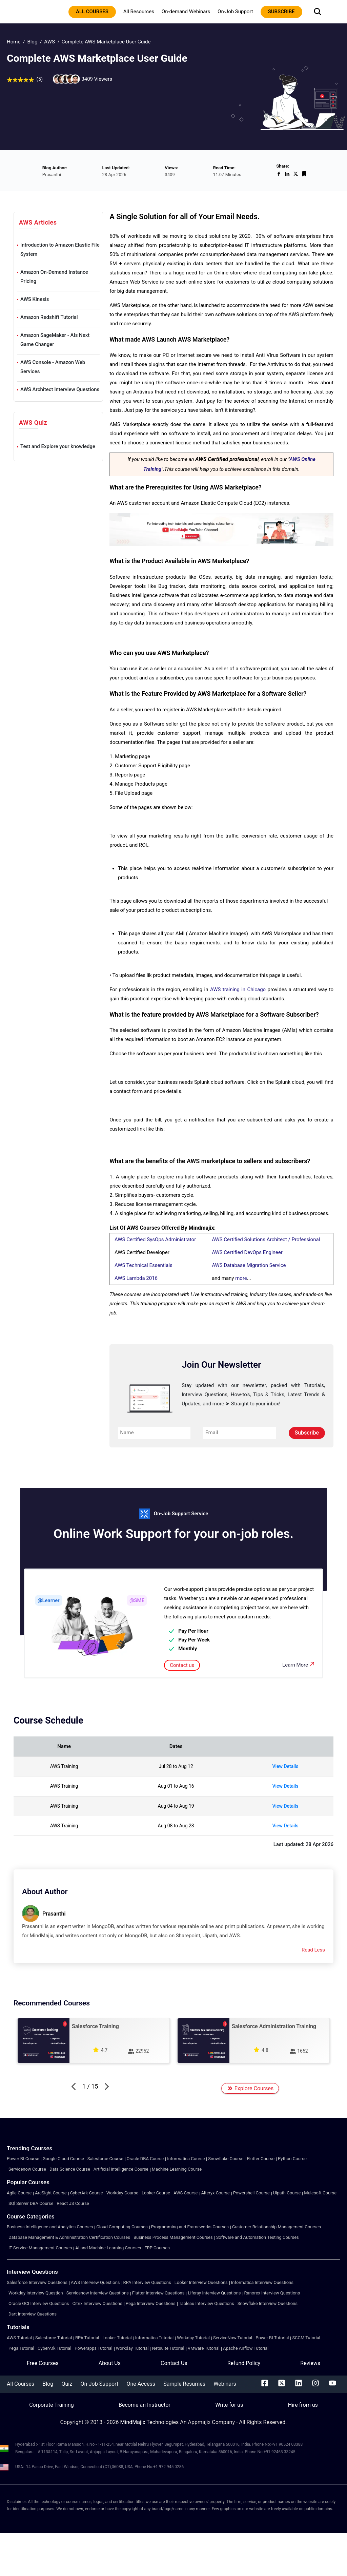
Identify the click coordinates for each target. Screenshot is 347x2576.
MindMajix (133, 2422)
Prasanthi (54, 1913)
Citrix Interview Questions (97, 2303)
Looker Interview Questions (201, 2282)
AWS (49, 42)
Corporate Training (51, 2405)
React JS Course (73, 2203)
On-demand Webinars (186, 11)
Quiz (67, 2384)
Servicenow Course (27, 2169)
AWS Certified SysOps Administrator (155, 1239)
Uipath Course (287, 2192)
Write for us (229, 2405)
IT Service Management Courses (40, 2247)
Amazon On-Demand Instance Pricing (54, 276)
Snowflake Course (225, 2158)
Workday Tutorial (193, 2337)
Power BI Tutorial (272, 2337)
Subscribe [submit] (307, 1432)
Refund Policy (243, 2363)
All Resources (138, 11)
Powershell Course (251, 2192)
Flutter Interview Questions (158, 2292)
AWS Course (186, 2192)
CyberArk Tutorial (54, 2348)
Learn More (298, 1664)
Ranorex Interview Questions (272, 2292)
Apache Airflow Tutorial (245, 2348)
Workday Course (122, 2192)
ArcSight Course (50, 2192)
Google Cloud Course (63, 2158)
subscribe (281, 11)
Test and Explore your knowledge (57, 446)
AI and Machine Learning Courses (108, 2247)
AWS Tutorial (19, 2337)
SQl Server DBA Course (30, 2203)
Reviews (310, 2363)
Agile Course (19, 2192)
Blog (32, 42)
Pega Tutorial (21, 2348)
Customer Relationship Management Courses (276, 2226)
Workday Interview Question (35, 2292)
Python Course (292, 2158)
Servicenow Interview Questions (97, 2292)
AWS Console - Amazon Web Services (52, 366)
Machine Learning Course (177, 2169)
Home (13, 42)
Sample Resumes (184, 2384)
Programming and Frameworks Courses (190, 2226)
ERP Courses (157, 2247)
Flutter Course (260, 2158)
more (241, 1278)
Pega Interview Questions (151, 2303)
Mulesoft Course (320, 2192)
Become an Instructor (144, 2405)
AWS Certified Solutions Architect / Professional (266, 1239)
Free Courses (43, 2363)
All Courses (20, 2384)
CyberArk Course (86, 2192)
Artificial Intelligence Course (121, 2169)
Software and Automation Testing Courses (257, 2237)
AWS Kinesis (34, 299)
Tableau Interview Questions (206, 2303)
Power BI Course (23, 2158)
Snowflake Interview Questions (268, 2303)
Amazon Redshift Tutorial (49, 317)
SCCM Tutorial (306, 2337)
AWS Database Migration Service (249, 1265)
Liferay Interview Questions (214, 2292)
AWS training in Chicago (238, 989)
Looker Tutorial (117, 2337)
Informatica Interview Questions (262, 2282)
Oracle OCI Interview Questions (38, 2303)
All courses (92, 11)
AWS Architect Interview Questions (59, 389)
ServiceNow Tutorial (232, 2337)
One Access (140, 2384)
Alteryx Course (215, 2192)
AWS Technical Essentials (143, 1265)
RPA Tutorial (87, 2337)
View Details (285, 1766)
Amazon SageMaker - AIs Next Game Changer (54, 339)
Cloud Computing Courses (121, 2226)
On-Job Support (235, 11)
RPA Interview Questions (147, 2282)
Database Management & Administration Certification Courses (69, 2237)
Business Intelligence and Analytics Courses (50, 2226)
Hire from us (303, 2405)
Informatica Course (186, 2158)
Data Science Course (69, 2169)
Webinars (224, 2384)
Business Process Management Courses (173, 2237)
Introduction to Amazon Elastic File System (60, 249)
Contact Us (174, 2363)
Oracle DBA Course (145, 2158)
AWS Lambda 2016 (136, 1278)
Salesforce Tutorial (53, 2337)
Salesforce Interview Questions (37, 2282)
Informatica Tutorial (154, 2337)
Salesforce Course (105, 2158)
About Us (110, 2363)
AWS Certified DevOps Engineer (247, 1252)
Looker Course (156, 2192)
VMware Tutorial (204, 2348)
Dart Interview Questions (32, 2314)
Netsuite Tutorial (168, 2348)
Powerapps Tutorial (93, 2348)
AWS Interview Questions (95, 2282)
